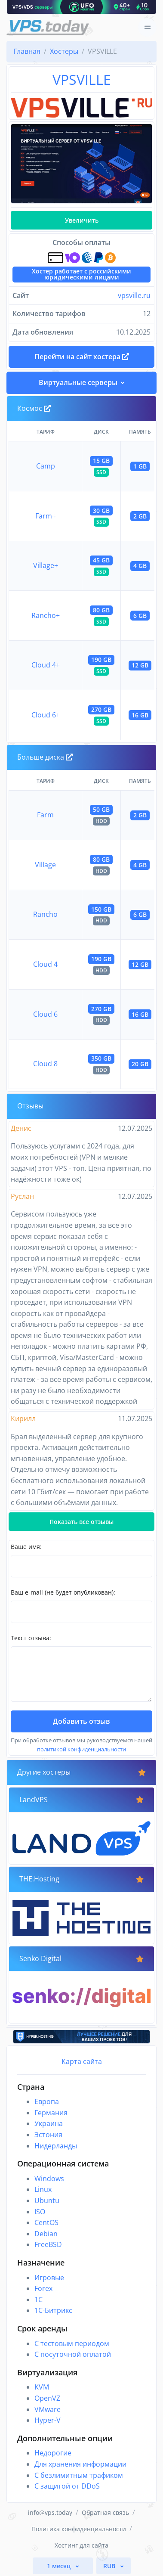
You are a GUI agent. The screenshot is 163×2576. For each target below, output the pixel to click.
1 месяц (59, 2566)
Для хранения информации (80, 2464)
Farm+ (45, 516)
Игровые (49, 2277)
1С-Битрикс (53, 2310)
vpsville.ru (134, 295)
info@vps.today (50, 2512)
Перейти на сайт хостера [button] (81, 356)
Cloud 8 (45, 1063)
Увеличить (81, 220)
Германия (51, 2112)
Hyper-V (47, 2420)
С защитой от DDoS (67, 2486)
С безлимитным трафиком (78, 2475)
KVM (41, 2387)
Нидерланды (55, 2146)
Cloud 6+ (45, 715)
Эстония (48, 2134)
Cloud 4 (45, 964)
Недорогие (52, 2453)
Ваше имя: (26, 1546)
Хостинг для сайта (81, 2545)
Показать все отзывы (81, 1522)
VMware (47, 2409)
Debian (46, 2233)
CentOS (46, 2222)
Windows (49, 2178)
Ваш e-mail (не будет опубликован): (63, 1592)
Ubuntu (46, 2200)
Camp (45, 466)
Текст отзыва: (31, 1638)
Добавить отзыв (81, 1721)
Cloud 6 (45, 1014)
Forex (43, 2288)
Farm (45, 814)
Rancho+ (45, 615)
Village (45, 864)
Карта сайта (82, 2061)
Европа (46, 2101)
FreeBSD (48, 2244)
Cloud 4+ (45, 665)
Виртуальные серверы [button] (78, 382)
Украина (48, 2123)
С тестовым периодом (71, 2343)
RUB (110, 2566)
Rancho (45, 914)
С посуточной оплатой (72, 2354)
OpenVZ (47, 2398)
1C (38, 2299)
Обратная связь (105, 2512)
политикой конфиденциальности (81, 1749)
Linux (43, 2189)
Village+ (45, 565)
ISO (39, 2211)
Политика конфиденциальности (78, 2529)
